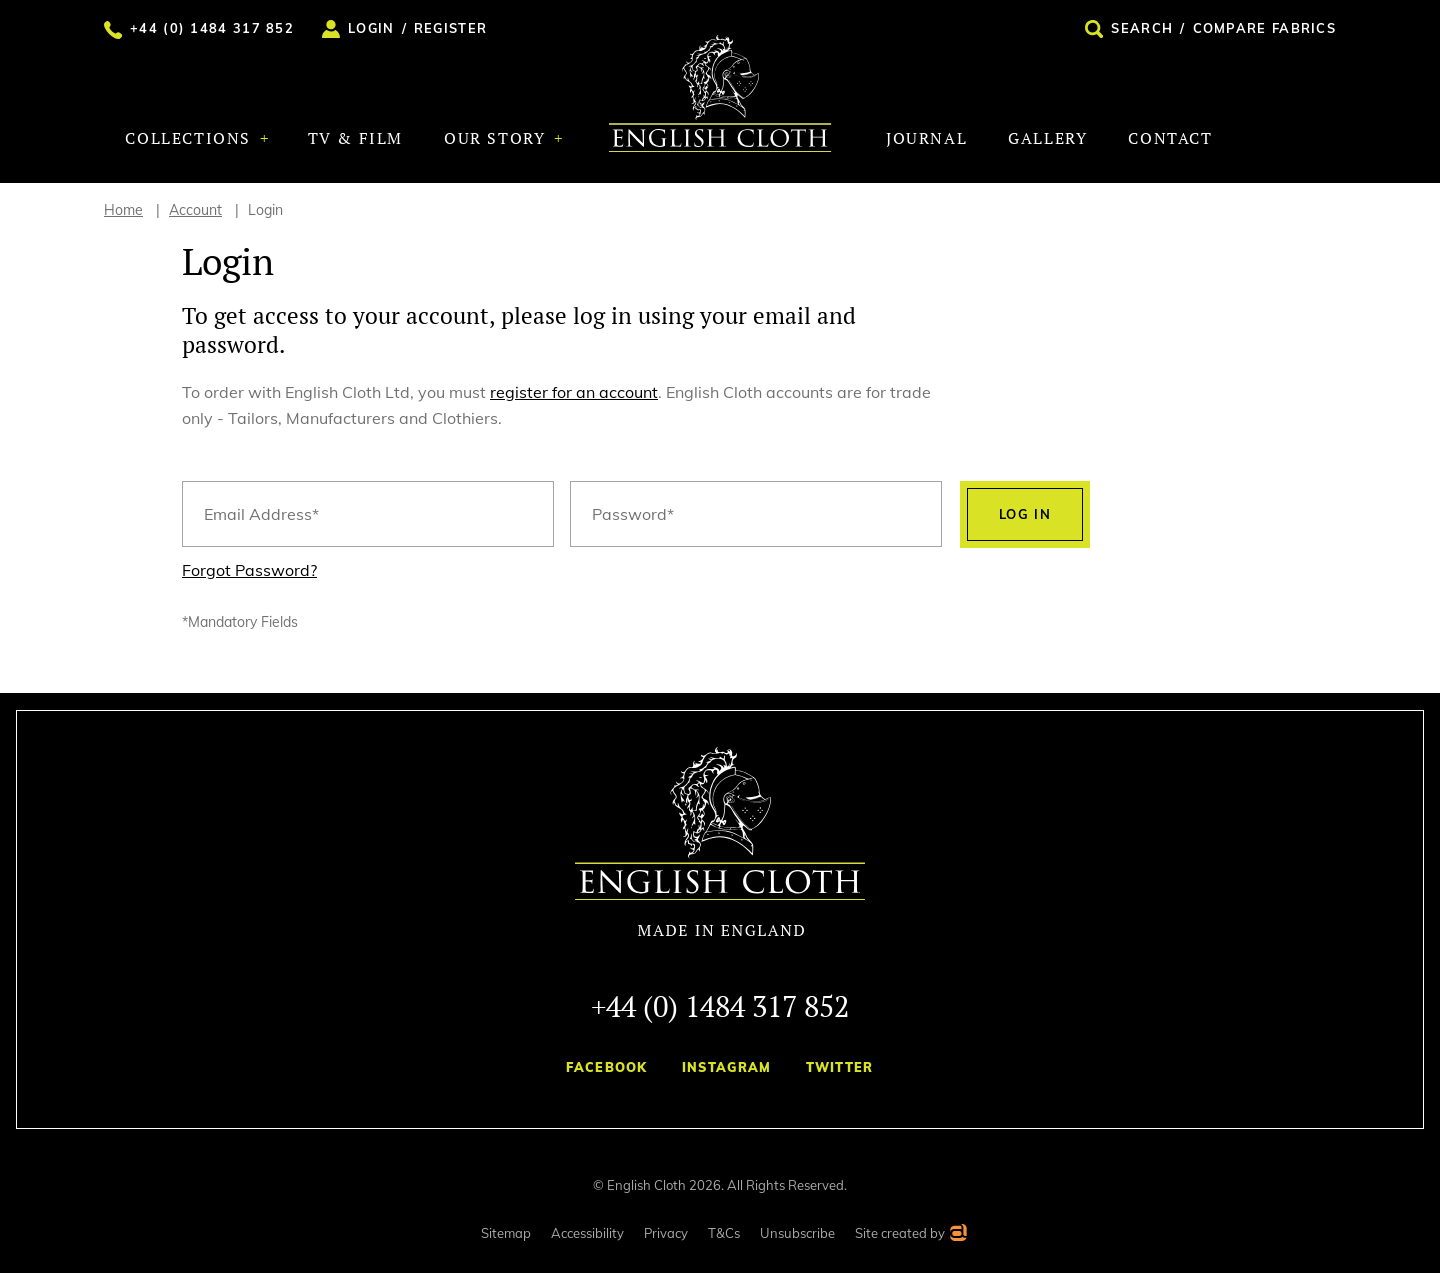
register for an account (574, 392)
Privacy (666, 1233)
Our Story (497, 138)
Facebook (606, 1067)
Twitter (840, 1067)
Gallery (1047, 138)
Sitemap (506, 1233)
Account (195, 210)
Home (123, 210)
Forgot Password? (249, 570)
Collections (190, 138)
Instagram (727, 1067)
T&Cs (724, 1233)
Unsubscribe (797, 1233)
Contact (1170, 138)
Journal (926, 138)
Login (265, 210)
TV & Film (355, 138)
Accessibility (587, 1233)
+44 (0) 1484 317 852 (720, 1006)
